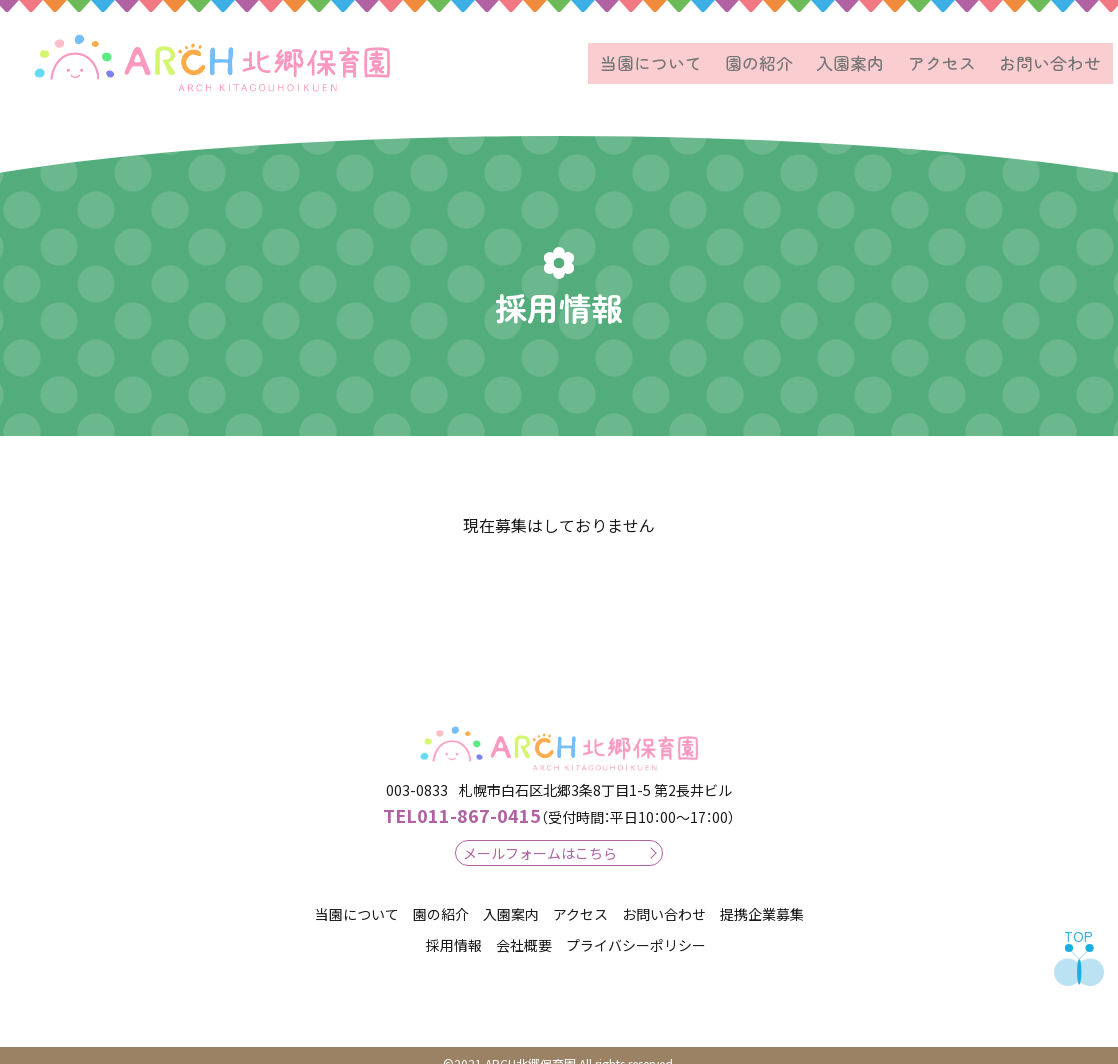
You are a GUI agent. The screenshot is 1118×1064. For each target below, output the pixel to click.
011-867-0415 (462, 799)
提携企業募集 (762, 898)
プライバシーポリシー (636, 928)
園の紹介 (787, 55)
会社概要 (524, 928)
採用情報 (454, 928)
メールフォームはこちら (540, 836)
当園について (687, 55)
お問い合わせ (1055, 55)
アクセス (955, 55)
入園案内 (871, 55)
